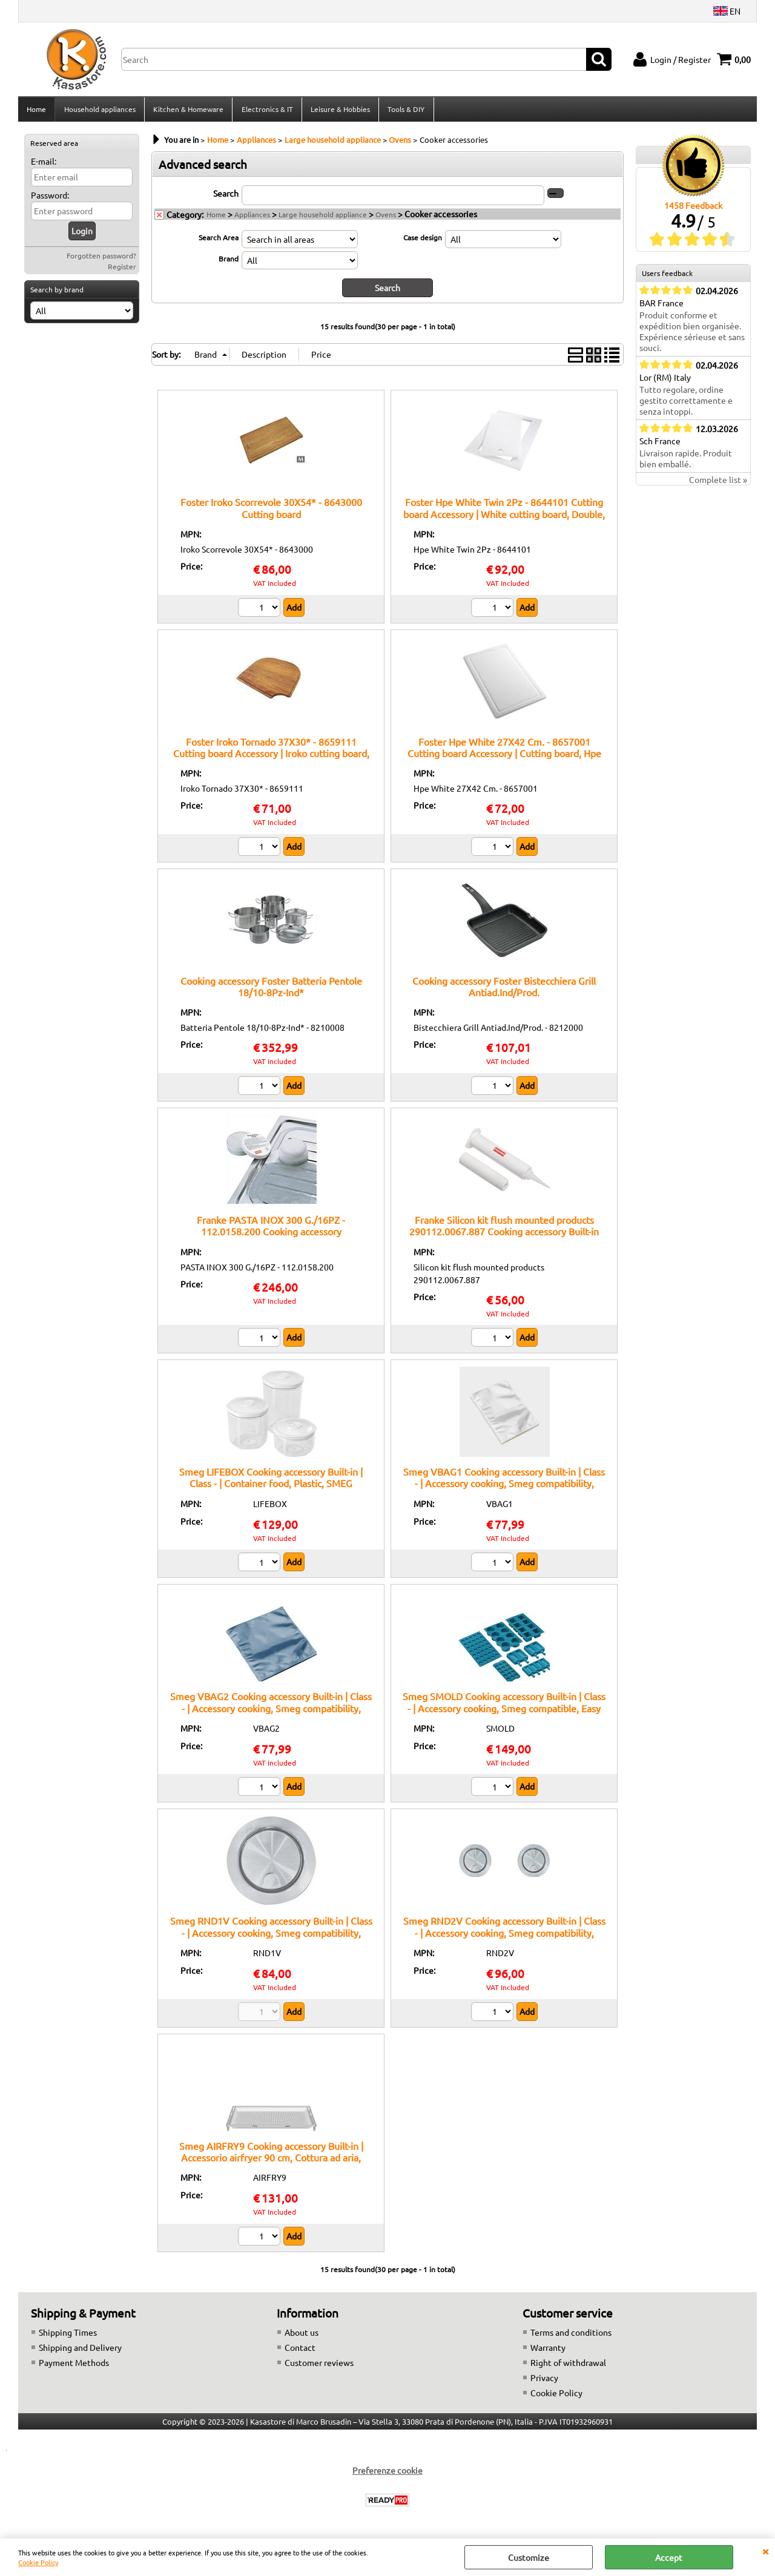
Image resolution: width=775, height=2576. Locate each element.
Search (226, 196)
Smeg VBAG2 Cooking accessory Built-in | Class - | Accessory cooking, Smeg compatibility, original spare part (271, 1711)
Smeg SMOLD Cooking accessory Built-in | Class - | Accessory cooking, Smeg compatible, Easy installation (504, 1711)
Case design (422, 241)
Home (36, 111)
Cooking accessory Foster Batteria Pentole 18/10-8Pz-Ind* (271, 990)
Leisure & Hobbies (339, 111)
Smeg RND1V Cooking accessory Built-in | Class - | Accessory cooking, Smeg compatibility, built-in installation (271, 1936)
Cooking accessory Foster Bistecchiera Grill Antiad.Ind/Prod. (504, 990)
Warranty (548, 2350)
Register (122, 270)
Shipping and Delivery (80, 2350)
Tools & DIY (404, 111)
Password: (50, 198)
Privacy (544, 2381)
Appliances (252, 218)
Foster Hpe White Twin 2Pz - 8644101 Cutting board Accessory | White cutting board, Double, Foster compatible (504, 517)
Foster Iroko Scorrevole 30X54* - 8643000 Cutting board (271, 511)
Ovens (385, 218)
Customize (528, 2557)
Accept (668, 2557)
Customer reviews (319, 2366)
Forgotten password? (101, 259)
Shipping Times (68, 2335)
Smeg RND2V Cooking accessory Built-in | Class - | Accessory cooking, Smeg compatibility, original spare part (504, 1936)
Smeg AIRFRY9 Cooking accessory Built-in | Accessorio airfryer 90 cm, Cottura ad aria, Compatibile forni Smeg (271, 2160)
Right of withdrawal (568, 2366)
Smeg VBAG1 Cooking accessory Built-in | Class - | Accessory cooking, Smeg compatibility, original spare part (504, 1487)
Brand (229, 262)
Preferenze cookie (387, 2473)
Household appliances (99, 111)
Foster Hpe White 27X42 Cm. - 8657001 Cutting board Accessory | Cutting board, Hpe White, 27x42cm (504, 756)
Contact (300, 2350)
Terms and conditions (571, 2335)
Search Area (219, 241)
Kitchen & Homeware (188, 111)
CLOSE (765, 2551)
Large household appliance (323, 218)
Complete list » (718, 483)
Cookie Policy (38, 2562)
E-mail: (43, 164)
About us (301, 2335)
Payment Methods (74, 2366)
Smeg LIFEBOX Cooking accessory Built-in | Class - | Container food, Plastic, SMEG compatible (271, 1487)
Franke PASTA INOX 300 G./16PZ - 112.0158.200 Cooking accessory (271, 1229)
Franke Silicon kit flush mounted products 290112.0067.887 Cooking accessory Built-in (504, 1229)
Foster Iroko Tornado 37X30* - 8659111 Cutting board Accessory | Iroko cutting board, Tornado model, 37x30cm (271, 756)
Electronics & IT (266, 111)
